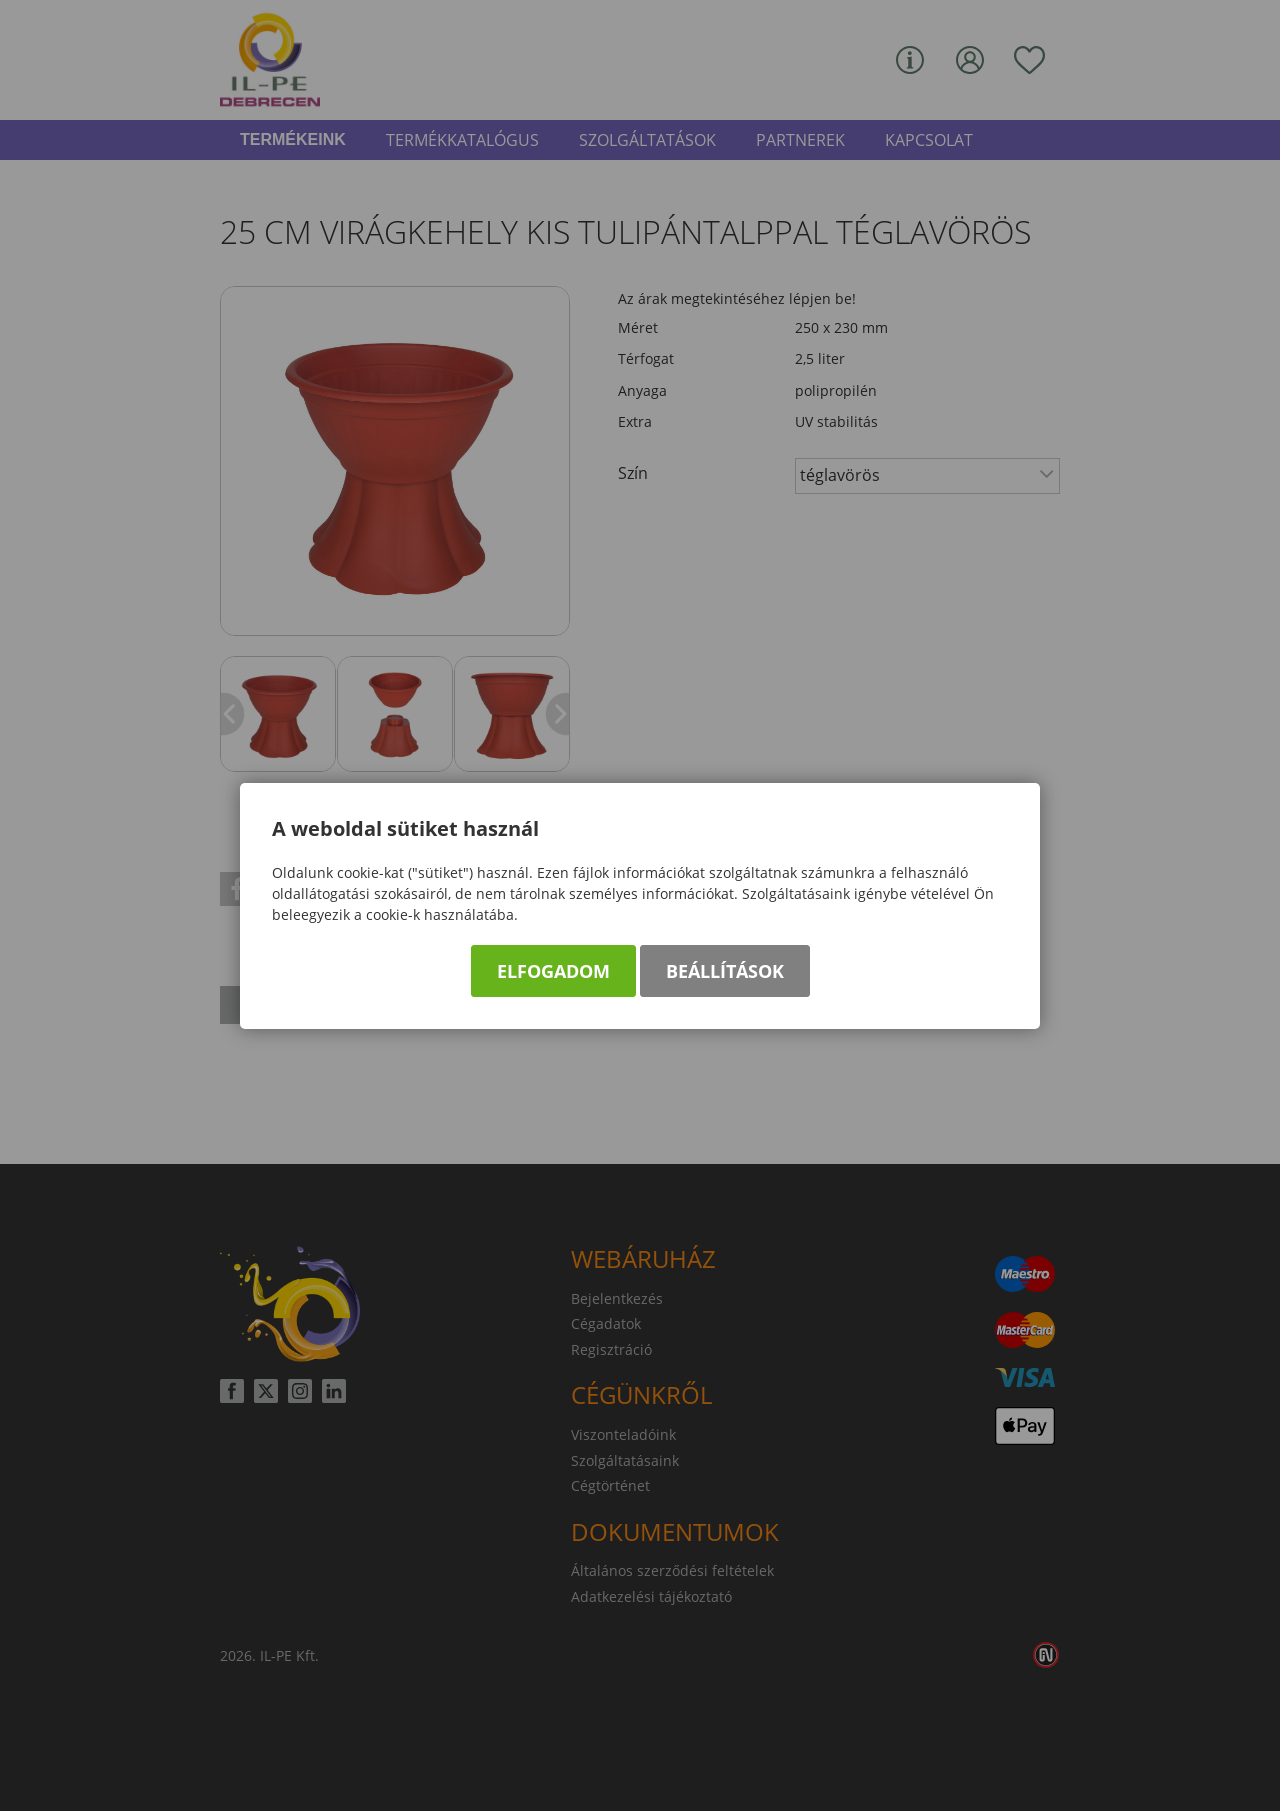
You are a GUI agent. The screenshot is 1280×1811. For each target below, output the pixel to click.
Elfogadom (553, 971)
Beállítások (725, 971)
